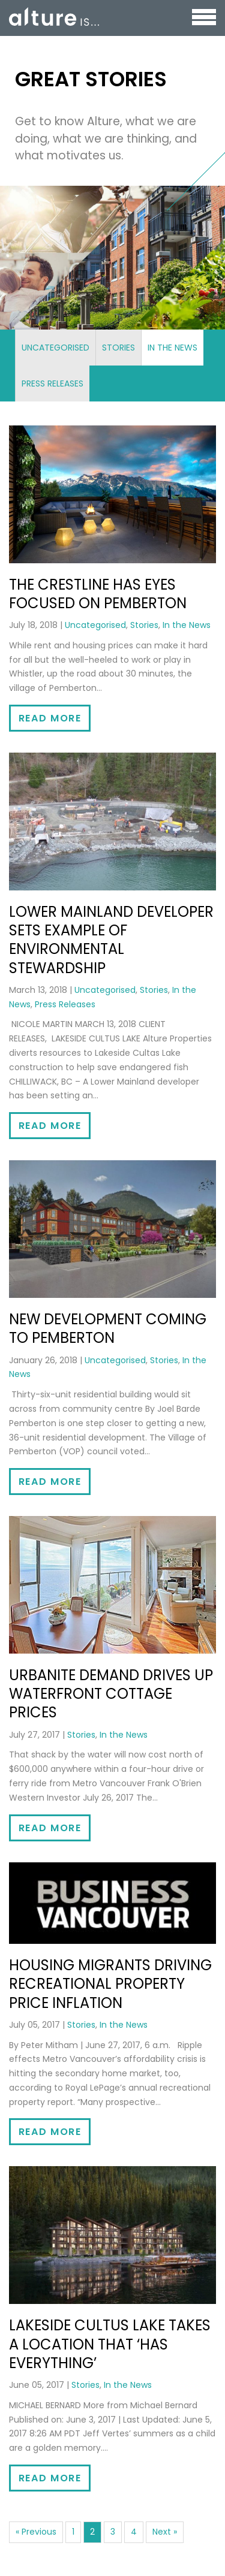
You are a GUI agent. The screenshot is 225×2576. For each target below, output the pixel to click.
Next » (164, 2532)
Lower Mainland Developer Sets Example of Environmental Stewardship (111, 940)
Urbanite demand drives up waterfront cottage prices (111, 1693)
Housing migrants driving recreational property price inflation (110, 1983)
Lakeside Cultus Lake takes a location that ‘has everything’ (110, 2343)
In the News (172, 348)
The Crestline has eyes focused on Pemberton (98, 594)
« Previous (36, 2532)
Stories (118, 348)
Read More (50, 718)
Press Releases (52, 383)
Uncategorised (55, 348)
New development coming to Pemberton (107, 1328)
